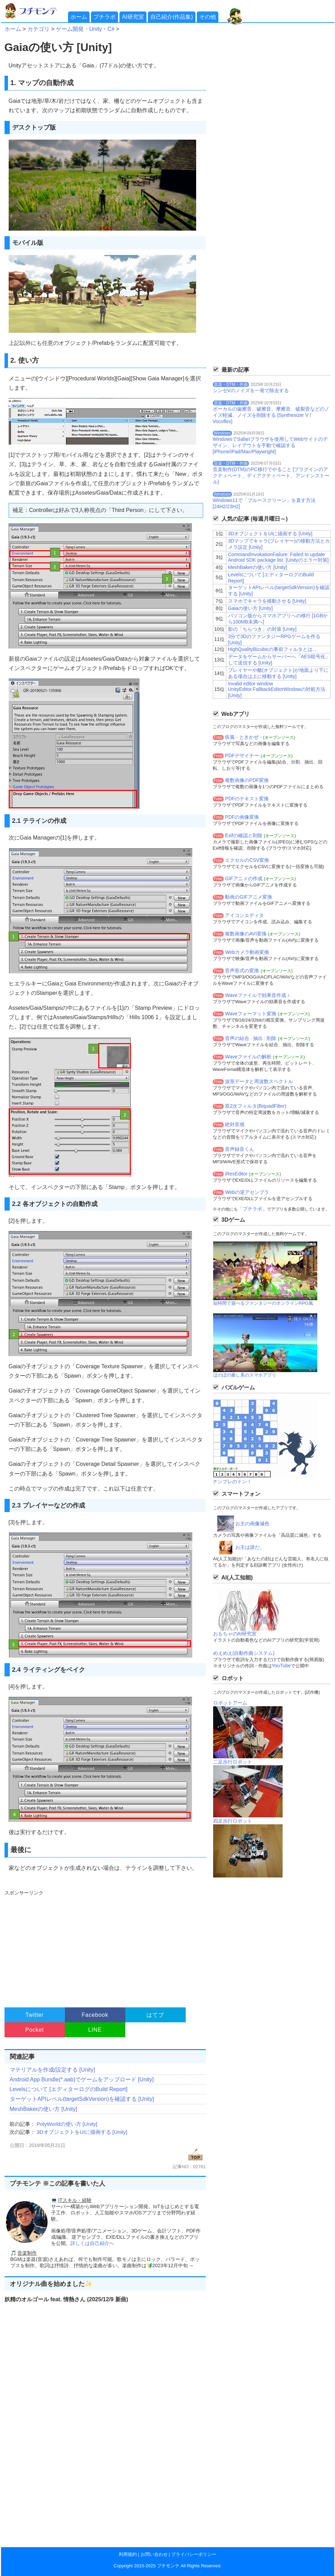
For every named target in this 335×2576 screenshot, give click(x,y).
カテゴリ (38, 29)
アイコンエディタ (244, 915)
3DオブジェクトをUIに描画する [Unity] (82, 2132)
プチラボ (104, 17)
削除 (271, 1038)
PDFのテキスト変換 (247, 798)
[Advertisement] (104, 1945)
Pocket (34, 2030)
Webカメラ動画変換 (247, 952)
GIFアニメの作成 (243, 878)
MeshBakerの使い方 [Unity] (43, 2109)
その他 (207, 17)
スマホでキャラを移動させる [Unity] (267, 601)
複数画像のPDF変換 (247, 780)
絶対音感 (234, 1124)
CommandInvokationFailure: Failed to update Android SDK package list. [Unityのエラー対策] (278, 557)
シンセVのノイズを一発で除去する (251, 390)
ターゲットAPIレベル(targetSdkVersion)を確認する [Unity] (82, 2099)
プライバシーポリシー (193, 2554)
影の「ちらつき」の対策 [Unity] (262, 629)
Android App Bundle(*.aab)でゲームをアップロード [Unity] (82, 2079)
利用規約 (128, 2554)
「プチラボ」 (252, 1209)
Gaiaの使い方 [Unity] (250, 608)
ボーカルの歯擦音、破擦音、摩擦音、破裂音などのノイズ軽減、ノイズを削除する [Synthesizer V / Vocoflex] (271, 415)
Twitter (34, 2015)
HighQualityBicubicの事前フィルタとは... (272, 649)
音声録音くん (239, 1149)
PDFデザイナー (242, 755)
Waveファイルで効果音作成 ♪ (257, 995)
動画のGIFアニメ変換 (248, 897)
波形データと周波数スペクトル (259, 1081)
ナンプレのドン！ (232, 1481)
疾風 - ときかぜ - (243, 737)
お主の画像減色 (252, 1523)
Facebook (95, 2015)
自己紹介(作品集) (171, 17)
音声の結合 (237, 1038)
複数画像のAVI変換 (246, 933)
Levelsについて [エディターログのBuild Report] (69, 2089)
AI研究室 (133, 17)
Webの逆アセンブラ (247, 1192)
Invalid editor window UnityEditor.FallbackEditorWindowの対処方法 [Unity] (276, 689)
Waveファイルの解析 (248, 1056)
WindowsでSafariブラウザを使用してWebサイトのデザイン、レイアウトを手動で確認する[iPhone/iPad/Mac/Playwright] (270, 445)
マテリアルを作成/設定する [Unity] (52, 2070)
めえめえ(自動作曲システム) (244, 1653)
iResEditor (236, 1173)
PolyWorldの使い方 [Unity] (67, 2124)
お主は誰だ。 (250, 1547)
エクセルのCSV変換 (247, 860)
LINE (95, 2030)
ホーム (78, 17)
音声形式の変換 (242, 970)
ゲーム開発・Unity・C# (85, 29)
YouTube (281, 1665)
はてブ (155, 2015)
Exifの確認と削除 (243, 835)
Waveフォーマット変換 (250, 1013)
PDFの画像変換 (242, 817)
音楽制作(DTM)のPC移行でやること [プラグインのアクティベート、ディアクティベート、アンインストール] (271, 476)
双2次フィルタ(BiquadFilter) (255, 1106)
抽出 (258, 1038)
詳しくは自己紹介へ (92, 2243)
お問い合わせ (154, 2554)
